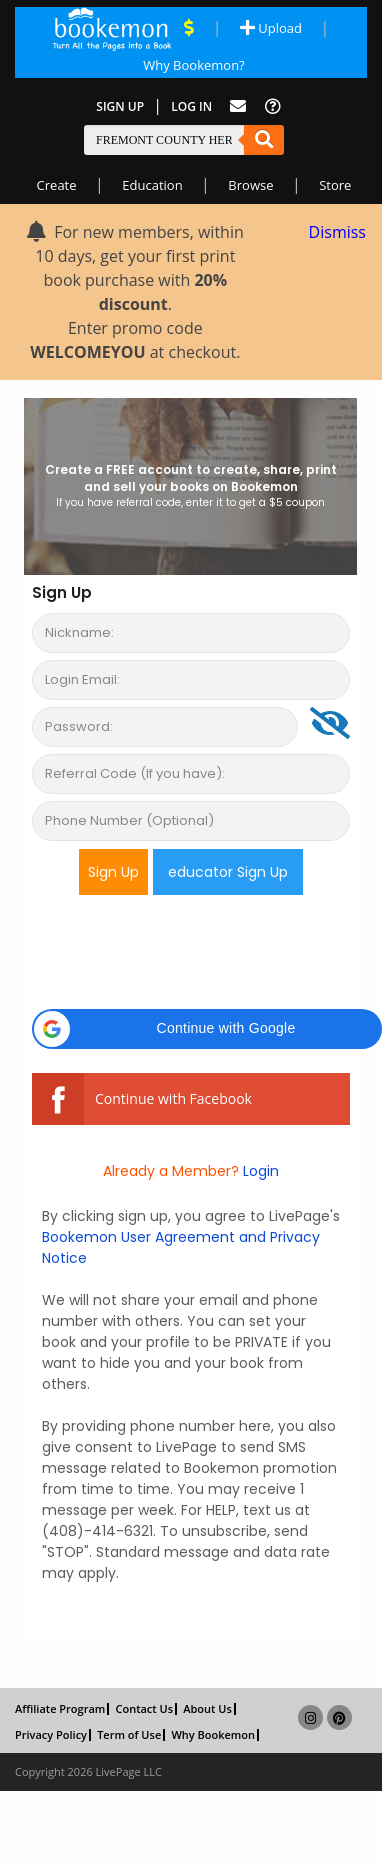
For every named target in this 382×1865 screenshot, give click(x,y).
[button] (207, 1029)
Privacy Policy (51, 1735)
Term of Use (129, 1735)
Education (152, 185)
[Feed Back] (238, 106)
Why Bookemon (213, 1735)
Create (57, 185)
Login (259, 1171)
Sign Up (120, 106)
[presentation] (184, 950)
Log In (191, 106)
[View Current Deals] (189, 28)
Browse (250, 185)
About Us (207, 1709)
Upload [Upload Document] (271, 28)
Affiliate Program (60, 1709)
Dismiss (337, 232)
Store (335, 185)
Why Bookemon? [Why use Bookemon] (193, 65)
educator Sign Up (228, 872)
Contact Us (144, 1709)
